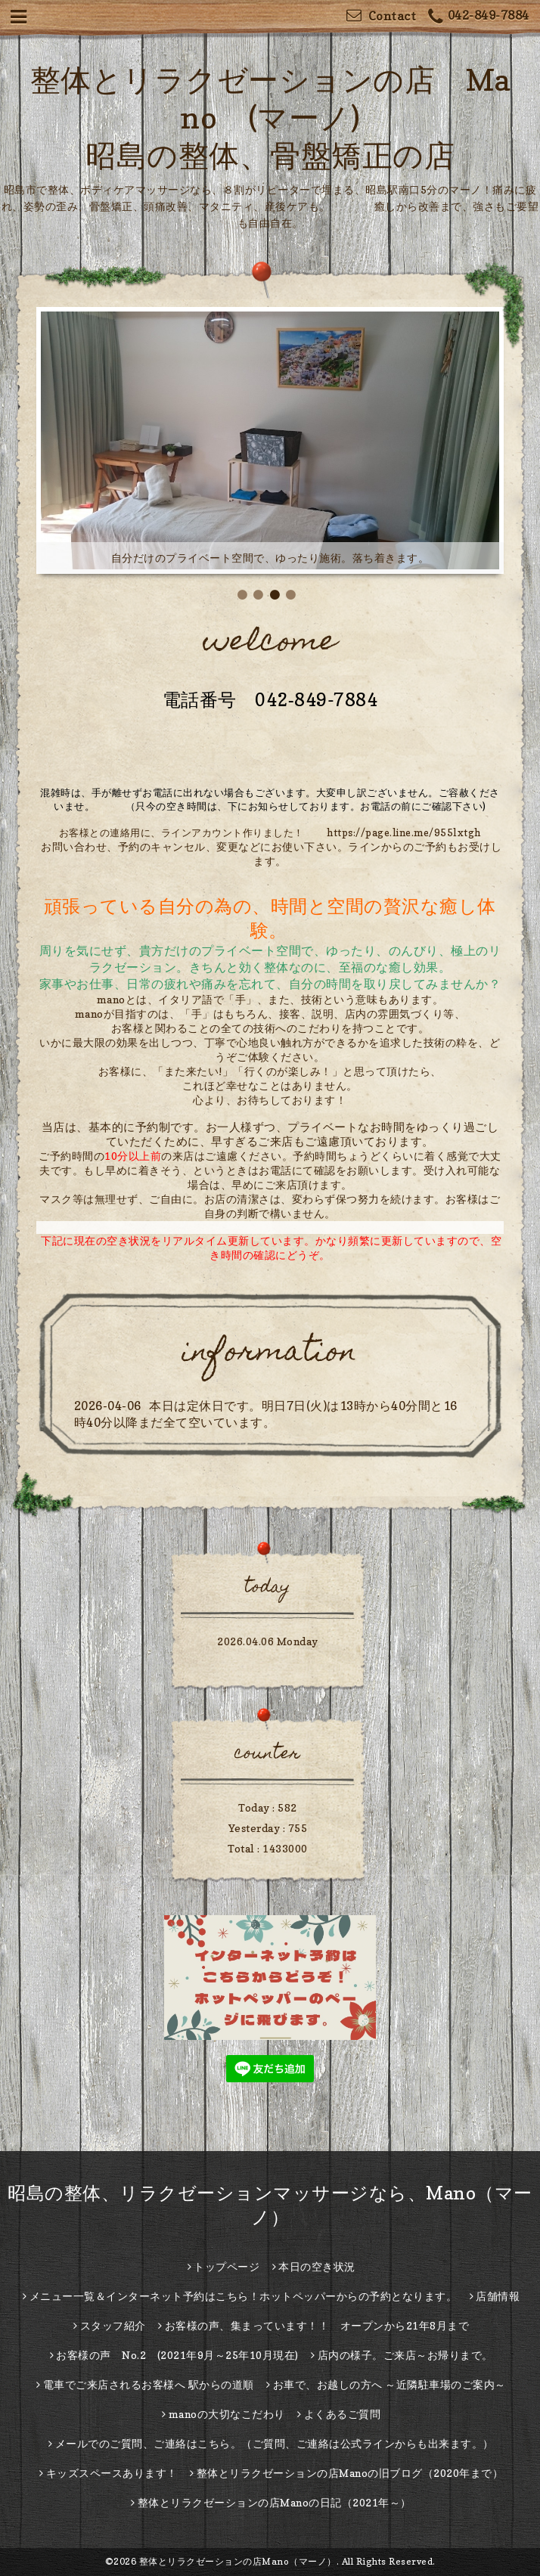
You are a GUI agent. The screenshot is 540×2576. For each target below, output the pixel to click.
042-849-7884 (478, 17)
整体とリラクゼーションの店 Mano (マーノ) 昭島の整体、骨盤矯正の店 (270, 117)
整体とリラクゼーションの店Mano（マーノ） (238, 2561)
